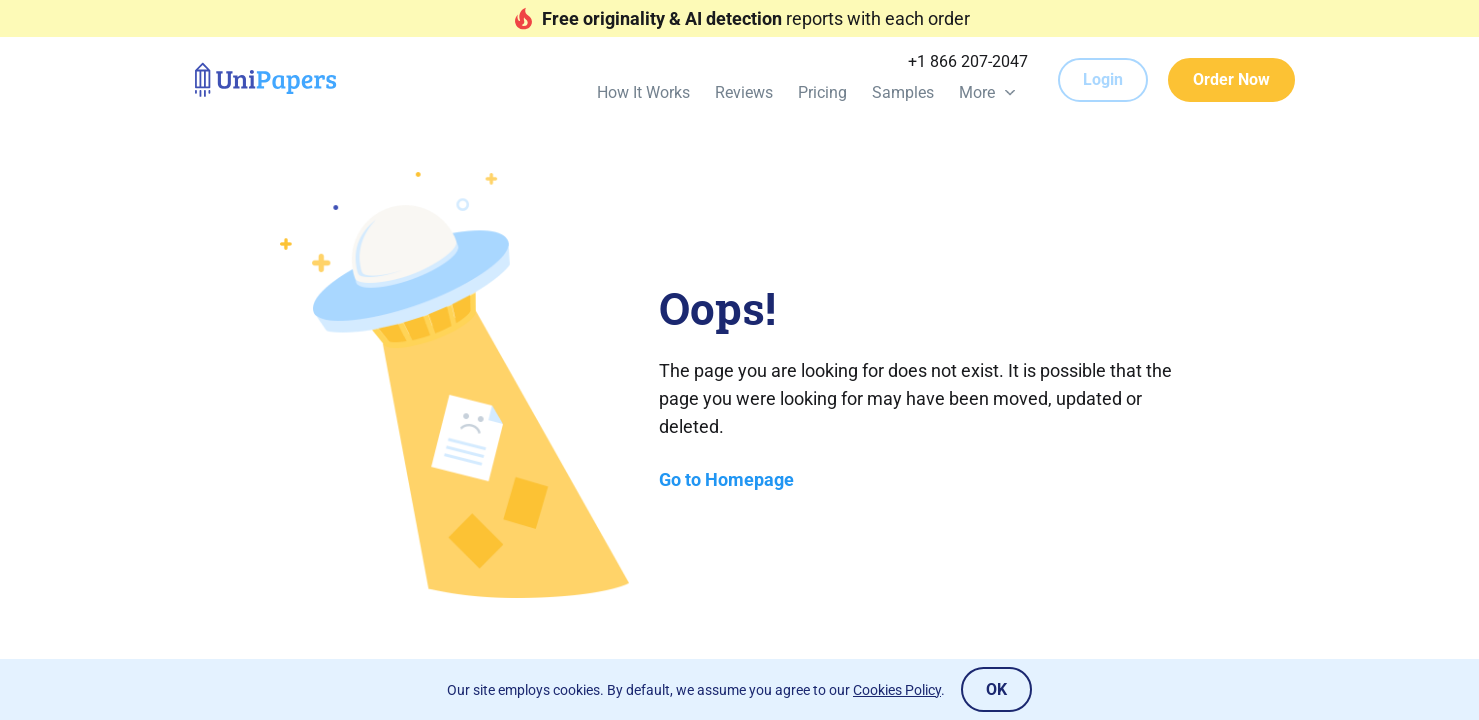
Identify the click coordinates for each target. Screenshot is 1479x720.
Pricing (822, 92)
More (977, 92)
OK (996, 689)
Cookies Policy (897, 690)
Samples (903, 92)
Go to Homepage (726, 479)
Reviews (744, 92)
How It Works (643, 92)
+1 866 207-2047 (968, 62)
